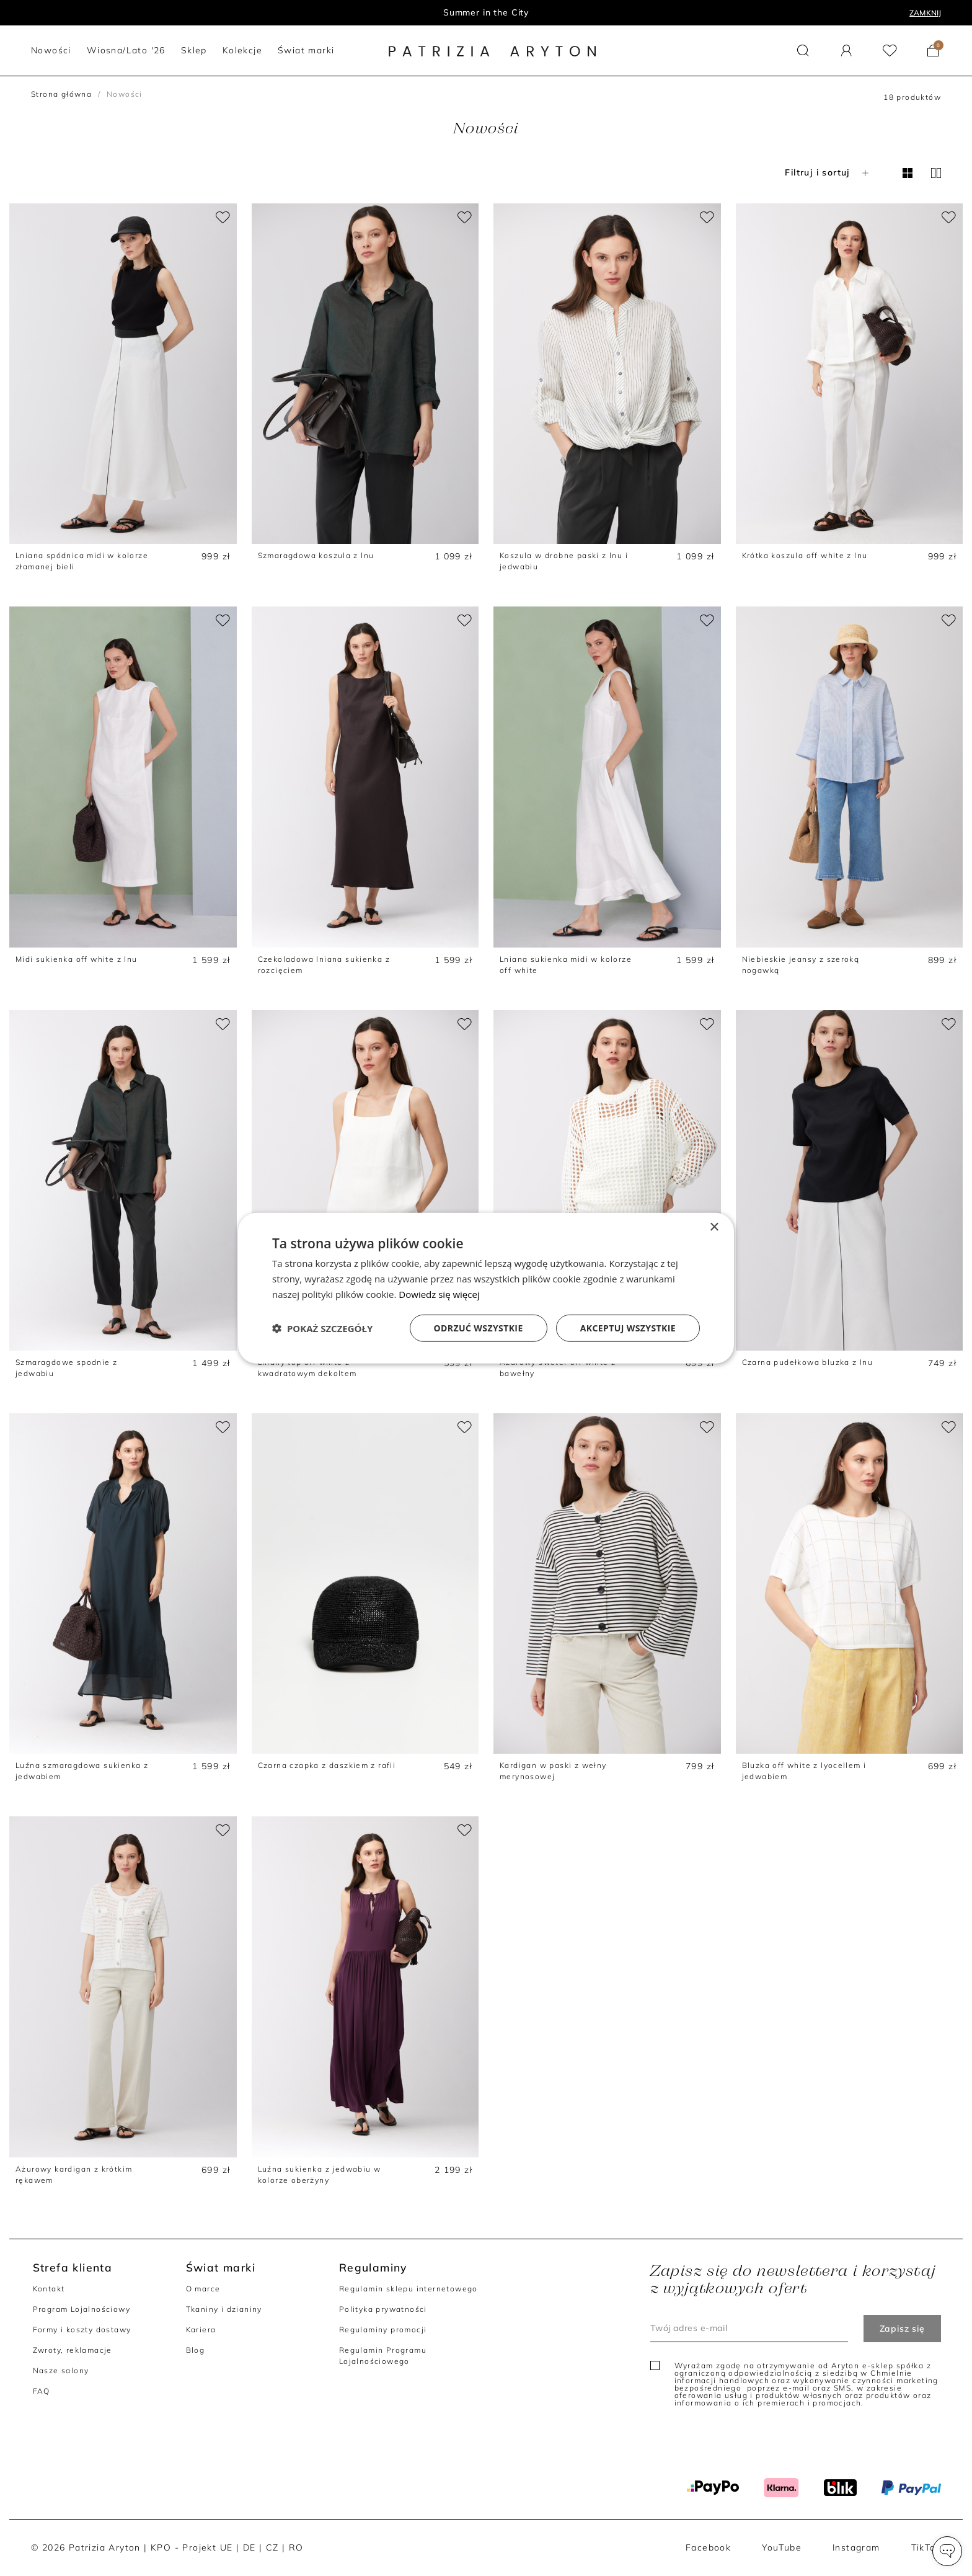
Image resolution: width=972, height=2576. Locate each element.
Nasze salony (61, 2370)
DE (249, 2547)
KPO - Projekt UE (191, 2547)
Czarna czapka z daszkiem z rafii (327, 1765)
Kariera (201, 2329)
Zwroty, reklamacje (72, 2350)
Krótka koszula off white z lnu (805, 555)
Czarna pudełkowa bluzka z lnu (807, 1362)
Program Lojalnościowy (81, 2309)
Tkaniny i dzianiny (224, 2309)
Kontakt (49, 2288)
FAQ (41, 2391)
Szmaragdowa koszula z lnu (316, 555)
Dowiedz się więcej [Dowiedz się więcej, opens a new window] (439, 1294)
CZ (272, 2547)
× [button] (713, 1227)
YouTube (782, 2547)
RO (296, 2547)
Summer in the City (486, 12)
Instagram (856, 2547)
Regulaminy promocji (383, 2329)
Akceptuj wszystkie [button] (628, 1327)
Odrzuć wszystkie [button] (478, 1327)
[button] (947, 2551)
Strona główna (61, 94)
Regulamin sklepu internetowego (408, 2288)
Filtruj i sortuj (828, 172)
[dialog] (486, 1288)
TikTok (926, 2547)
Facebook (708, 2547)
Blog (195, 2350)
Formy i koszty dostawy (82, 2329)
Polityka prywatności (383, 2309)
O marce (203, 2288)
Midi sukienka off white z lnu (76, 959)
